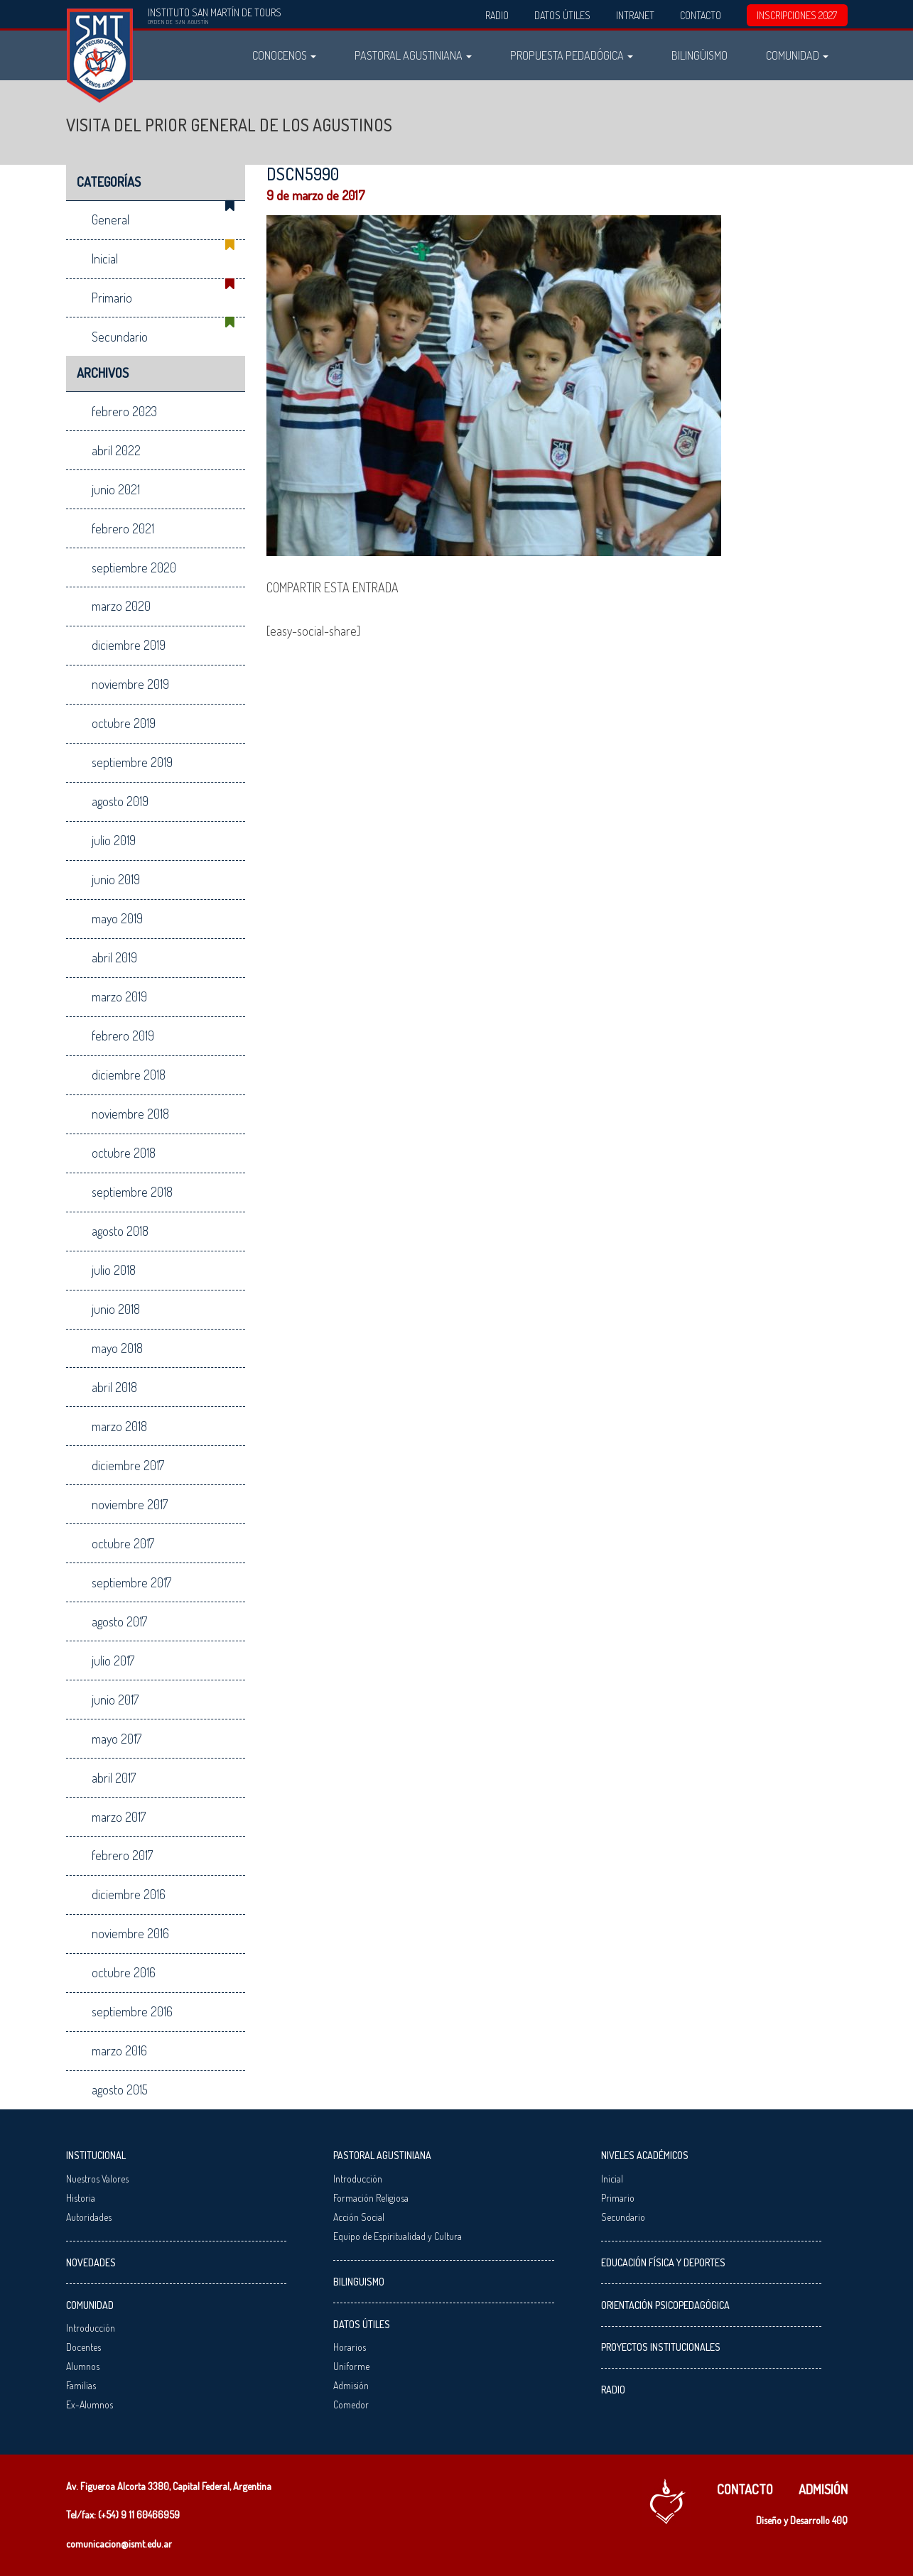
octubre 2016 (124, 1972)
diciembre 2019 (129, 645)
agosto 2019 (120, 801)
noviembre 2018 (130, 1113)
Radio (497, 15)
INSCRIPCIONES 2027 (797, 15)
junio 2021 (116, 489)
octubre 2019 (124, 723)
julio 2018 (114, 1270)
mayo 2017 (116, 1738)
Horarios (349, 2347)
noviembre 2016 (130, 1933)
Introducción (90, 2328)
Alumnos (82, 2366)
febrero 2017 (122, 1855)
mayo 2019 (117, 918)
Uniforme (351, 2366)
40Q (840, 2520)
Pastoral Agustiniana (413, 55)
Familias (81, 2385)
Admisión (351, 2385)
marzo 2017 (119, 1817)
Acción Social (358, 2217)
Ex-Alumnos (89, 2404)
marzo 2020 (121, 606)
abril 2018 (114, 1387)
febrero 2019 (123, 1035)
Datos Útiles (562, 15)
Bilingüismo (699, 55)
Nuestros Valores (97, 2179)
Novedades (91, 2262)
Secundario (120, 336)
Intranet (635, 15)
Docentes (83, 2347)
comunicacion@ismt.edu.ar (119, 2544)
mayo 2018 (117, 1348)
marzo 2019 (119, 996)
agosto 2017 (119, 1621)
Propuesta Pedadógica (571, 55)
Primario (112, 297)
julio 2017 (113, 1660)
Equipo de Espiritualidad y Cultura (397, 2236)
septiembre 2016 (132, 2011)
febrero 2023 (124, 411)
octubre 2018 (124, 1153)
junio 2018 (116, 1309)
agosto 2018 (120, 1231)
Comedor (351, 2404)
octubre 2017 (123, 1543)
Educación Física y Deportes (663, 2262)
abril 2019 (114, 957)
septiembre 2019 (132, 762)
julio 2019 (114, 840)
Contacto (700, 15)
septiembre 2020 (134, 567)
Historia (80, 2198)
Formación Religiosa (371, 2198)
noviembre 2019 (130, 684)
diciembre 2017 (128, 1465)
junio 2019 (116, 879)
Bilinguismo (358, 2282)
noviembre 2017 (130, 1504)
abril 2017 (114, 1778)
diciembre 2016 (129, 1894)
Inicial (105, 258)
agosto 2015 (120, 2089)
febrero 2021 (123, 528)
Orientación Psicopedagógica (665, 2305)
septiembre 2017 (131, 1582)
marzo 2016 (119, 2050)
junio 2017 (115, 1699)
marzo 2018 (119, 1426)
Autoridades (89, 2217)
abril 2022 (116, 450)
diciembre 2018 (129, 1074)
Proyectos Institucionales (660, 2347)
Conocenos (284, 55)
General (110, 219)
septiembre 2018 (132, 1192)
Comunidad (797, 55)
